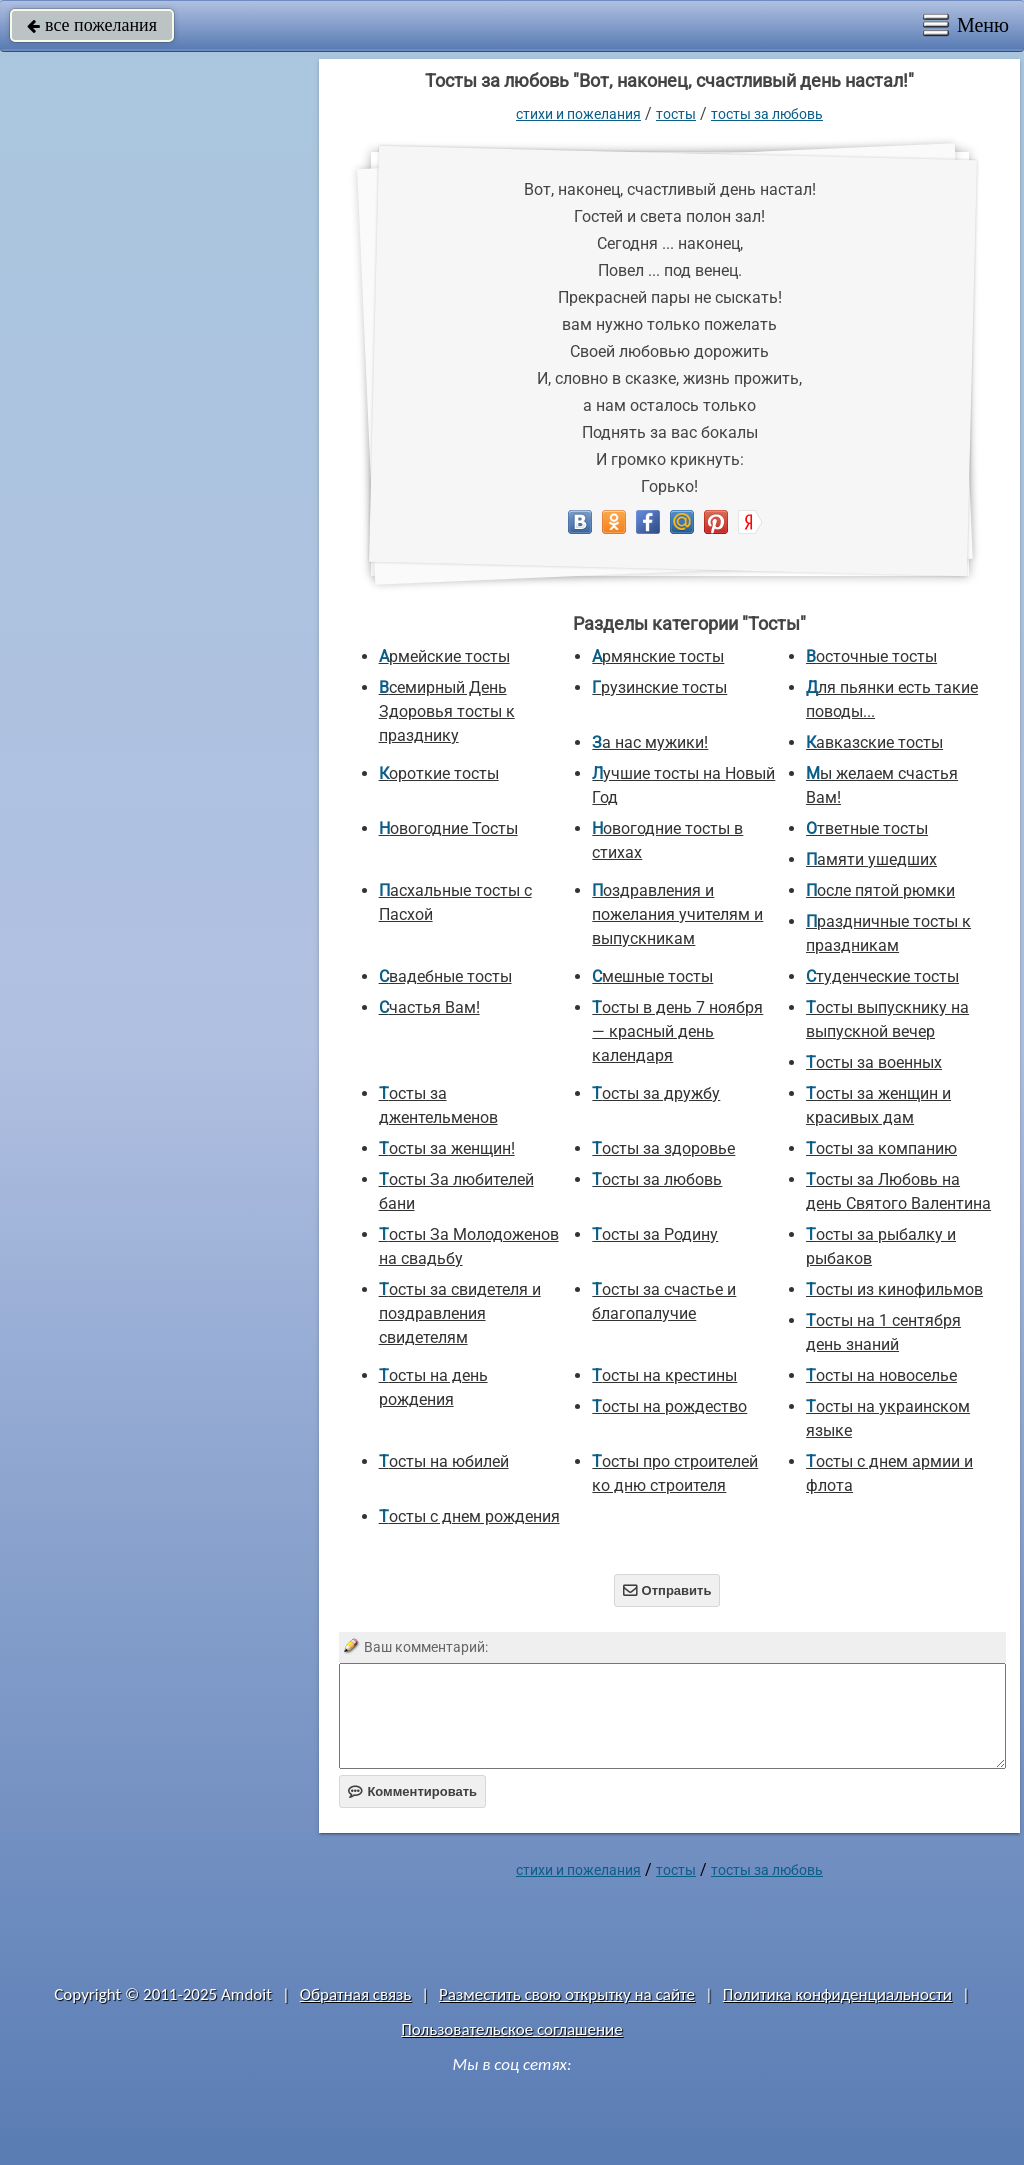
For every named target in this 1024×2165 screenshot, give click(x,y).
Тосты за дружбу (656, 1093)
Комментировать (412, 1791)
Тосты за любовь (767, 114)
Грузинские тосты (659, 687)
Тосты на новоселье (881, 1375)
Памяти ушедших (871, 859)
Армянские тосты (658, 656)
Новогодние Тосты (448, 828)
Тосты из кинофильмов (894, 1289)
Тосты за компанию (881, 1148)
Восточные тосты (871, 656)
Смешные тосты (652, 976)
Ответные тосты (867, 828)
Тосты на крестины (664, 1375)
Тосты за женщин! (447, 1148)
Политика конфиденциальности (837, 1994)
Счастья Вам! (429, 1007)
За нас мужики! (650, 742)
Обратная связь (356, 1994)
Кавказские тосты (874, 742)
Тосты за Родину (655, 1234)
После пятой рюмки (880, 890)
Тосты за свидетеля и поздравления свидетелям (460, 1313)
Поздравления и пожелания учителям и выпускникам (677, 914)
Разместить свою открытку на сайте (567, 1994)
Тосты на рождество (669, 1406)
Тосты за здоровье (663, 1148)
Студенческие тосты (882, 976)
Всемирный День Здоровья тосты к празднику (447, 711)
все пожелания (92, 25)
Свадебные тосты (445, 976)
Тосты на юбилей (444, 1461)
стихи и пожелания (578, 114)
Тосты (676, 114)
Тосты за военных (874, 1062)
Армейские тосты (444, 656)
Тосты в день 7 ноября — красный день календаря (677, 1031)
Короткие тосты (439, 773)
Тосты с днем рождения (469, 1516)
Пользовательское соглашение (511, 2029)
